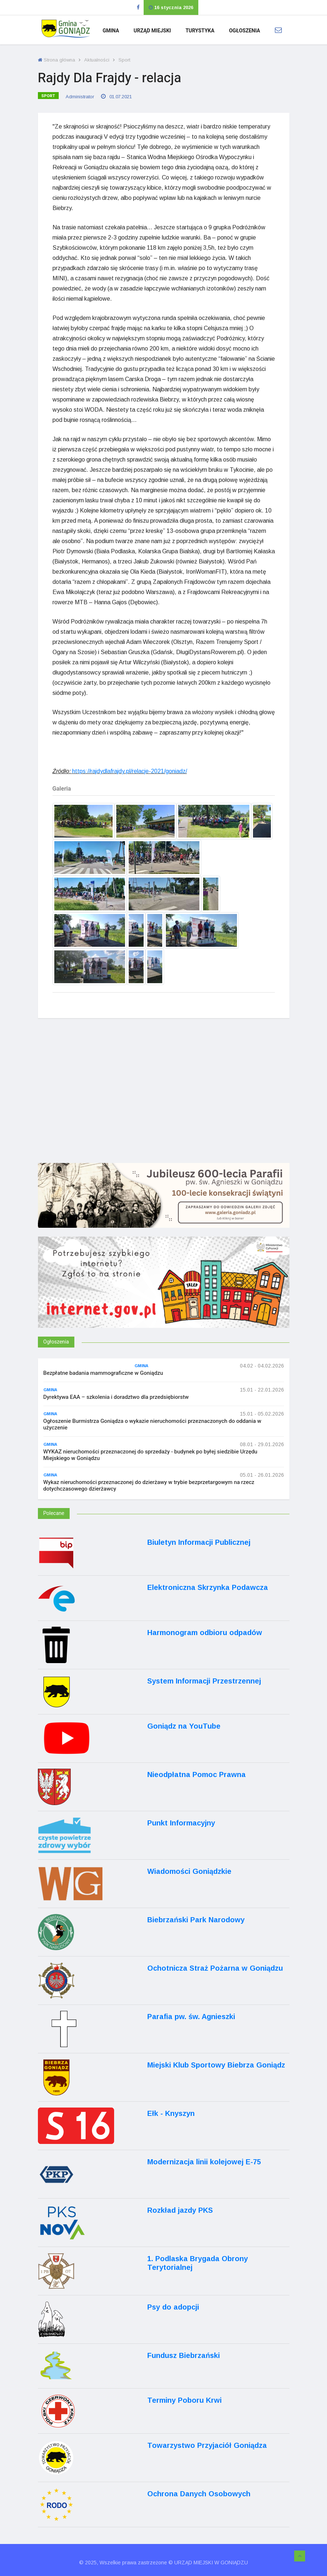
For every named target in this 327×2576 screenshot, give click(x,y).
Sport (124, 60)
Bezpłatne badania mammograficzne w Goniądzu (103, 1373)
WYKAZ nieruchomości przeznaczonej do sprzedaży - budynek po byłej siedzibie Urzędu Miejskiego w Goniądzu (150, 1455)
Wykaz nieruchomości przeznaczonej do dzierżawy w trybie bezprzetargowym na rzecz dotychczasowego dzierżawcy (148, 1485)
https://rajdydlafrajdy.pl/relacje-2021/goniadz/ (129, 771)
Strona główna (56, 60)
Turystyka (200, 31)
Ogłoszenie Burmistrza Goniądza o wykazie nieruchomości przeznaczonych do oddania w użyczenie (152, 1424)
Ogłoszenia (244, 31)
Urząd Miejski (152, 31)
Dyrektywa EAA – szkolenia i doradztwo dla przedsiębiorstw (116, 1397)
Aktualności (96, 60)
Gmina (110, 31)
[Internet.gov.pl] (163, 1292)
